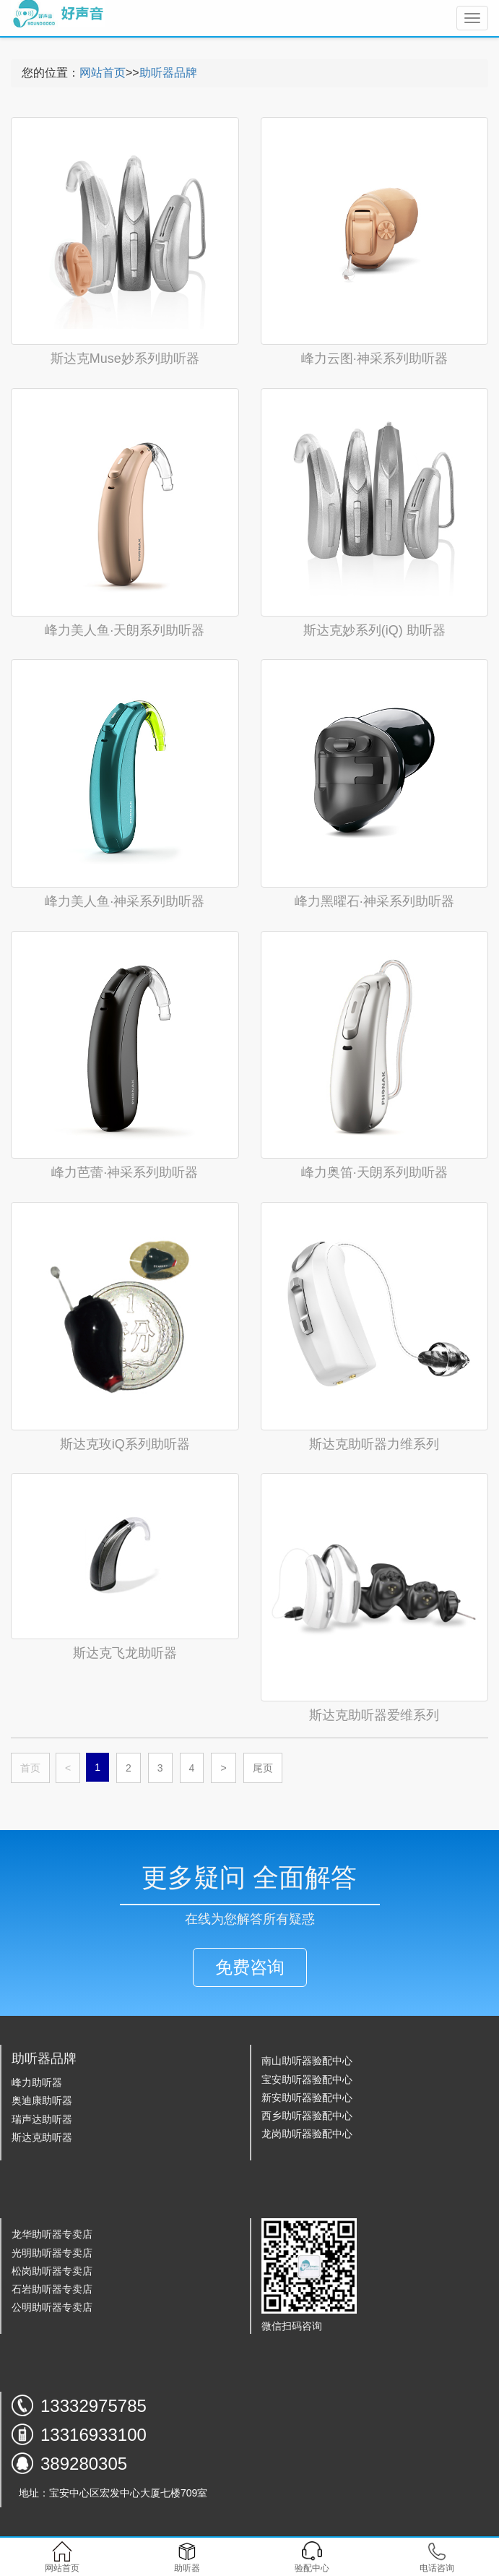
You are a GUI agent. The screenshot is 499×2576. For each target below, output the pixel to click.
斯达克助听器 (42, 2137)
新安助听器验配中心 (306, 2097)
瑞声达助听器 (42, 2119)
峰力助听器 (37, 2082)
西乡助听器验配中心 (306, 2115)
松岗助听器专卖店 (52, 2271)
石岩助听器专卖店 (52, 2289)
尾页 (263, 1768)
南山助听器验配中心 (306, 2060)
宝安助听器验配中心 (306, 2079)
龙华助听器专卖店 (52, 2234)
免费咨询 (250, 1967)
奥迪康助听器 (42, 2100)
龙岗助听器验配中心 (306, 2133)
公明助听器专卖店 (52, 2307)
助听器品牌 (168, 72)
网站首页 (102, 72)
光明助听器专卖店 (52, 2253)
